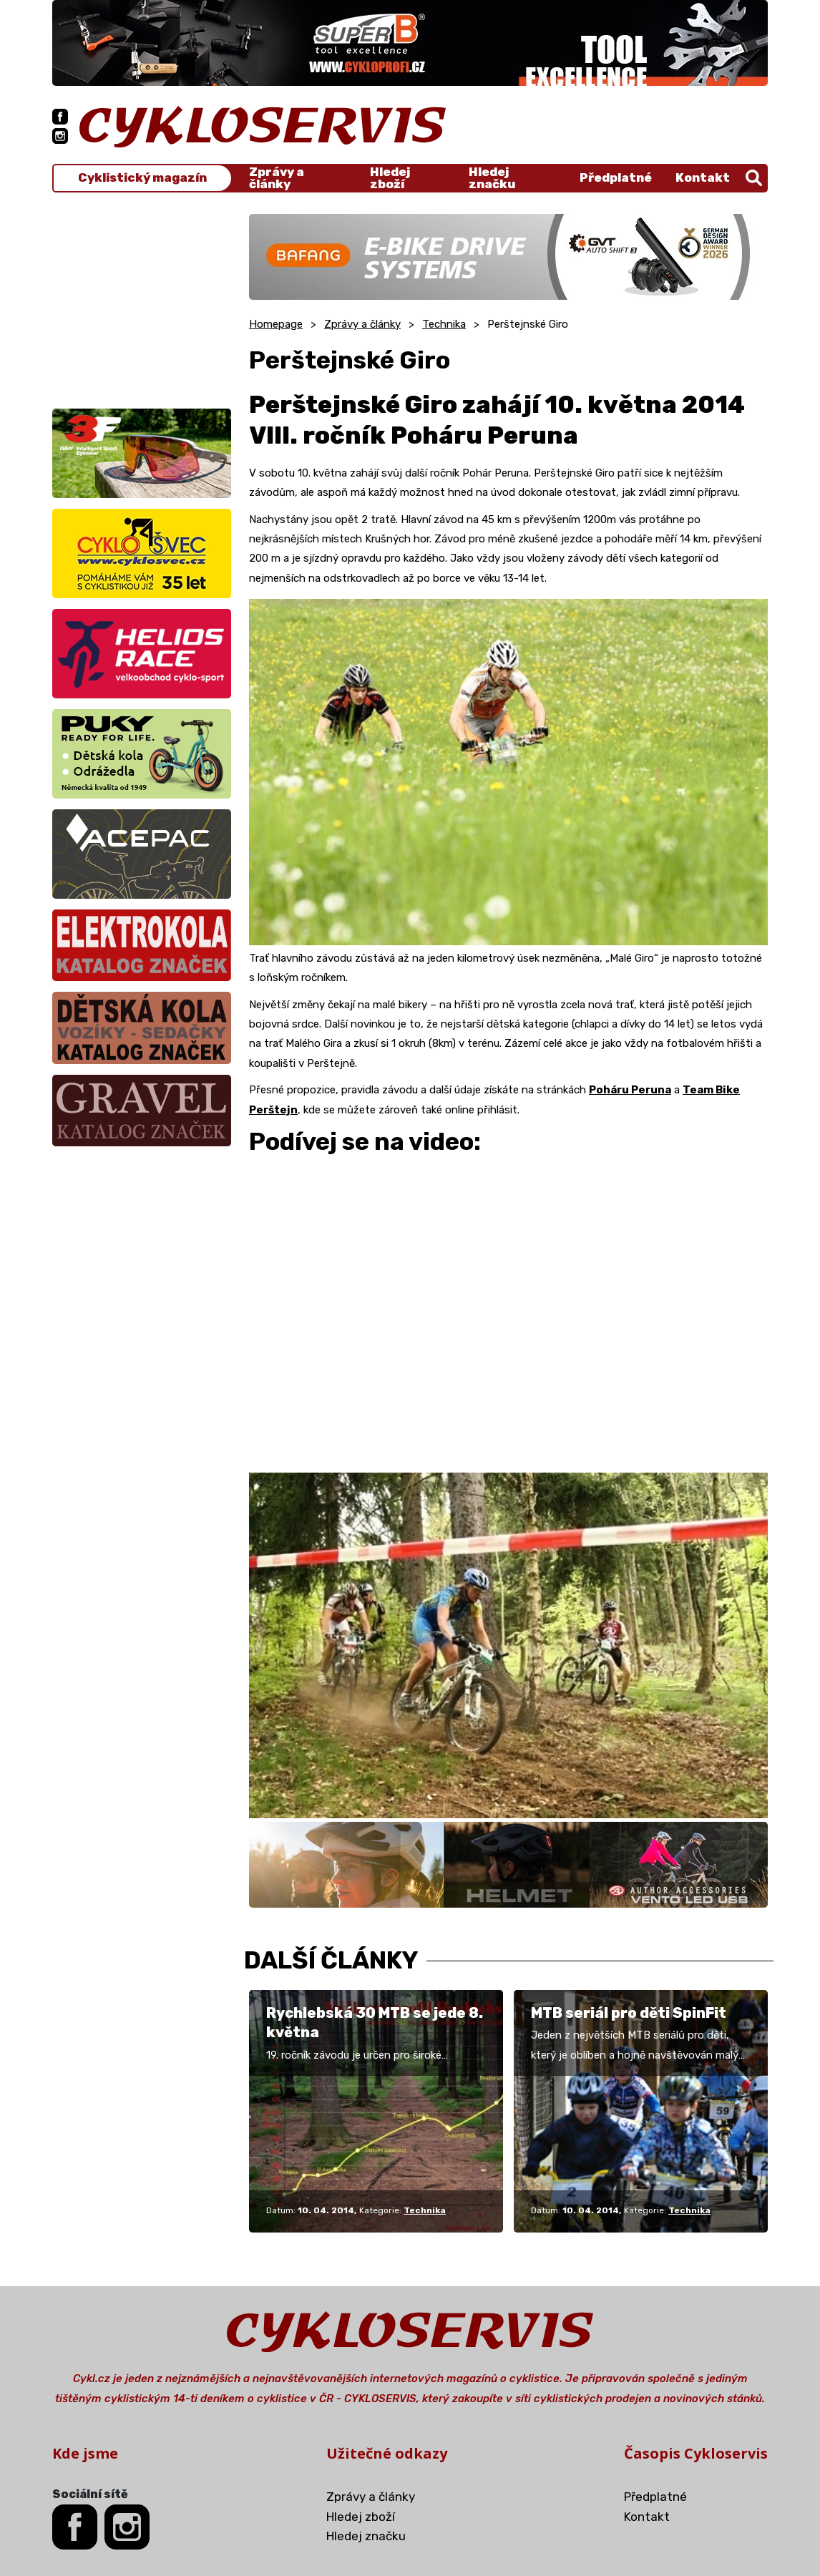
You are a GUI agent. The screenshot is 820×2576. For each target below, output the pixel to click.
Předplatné (616, 177)
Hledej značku (492, 178)
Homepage (276, 324)
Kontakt (702, 177)
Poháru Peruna (630, 1089)
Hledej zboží (390, 178)
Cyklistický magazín (142, 178)
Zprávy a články (276, 178)
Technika (444, 324)
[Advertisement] (141, 303)
